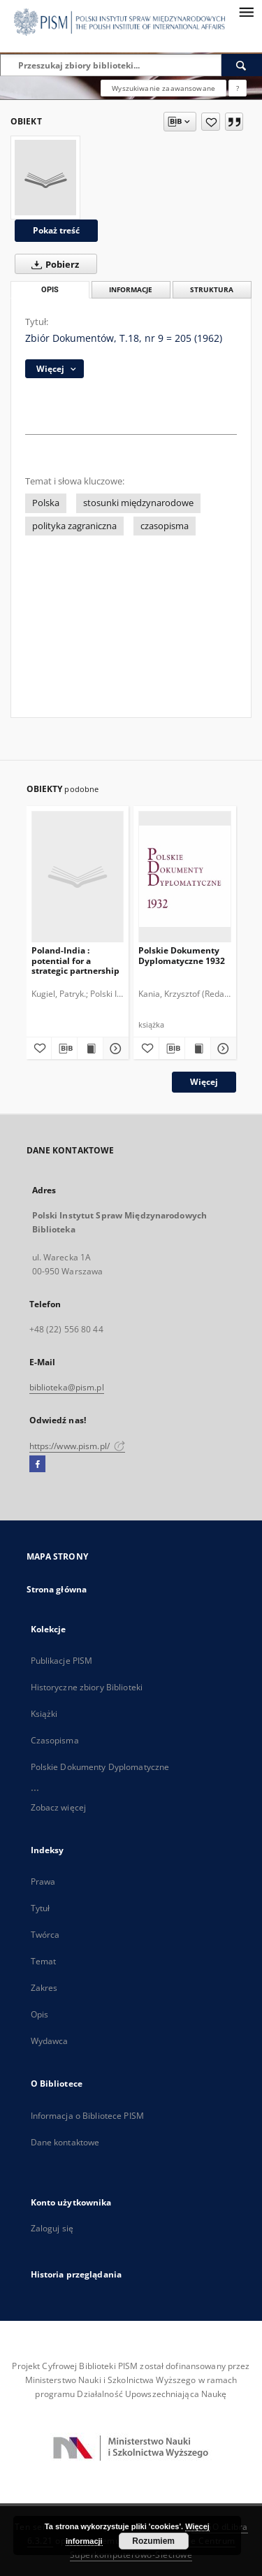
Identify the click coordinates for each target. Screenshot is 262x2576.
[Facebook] (37, 1464)
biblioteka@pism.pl (66, 1387)
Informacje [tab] (130, 289)
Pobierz (52, 264)
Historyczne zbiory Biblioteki (87, 1687)
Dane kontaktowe (65, 2142)
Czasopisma (55, 1740)
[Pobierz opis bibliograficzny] (64, 1048)
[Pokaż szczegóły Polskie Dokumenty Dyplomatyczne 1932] (221, 1048)
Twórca (45, 1935)
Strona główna (57, 1589)
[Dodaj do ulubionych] (210, 122)
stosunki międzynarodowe (138, 503)
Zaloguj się (52, 2228)
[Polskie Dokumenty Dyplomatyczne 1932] (185, 876)
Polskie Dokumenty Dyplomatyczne (100, 1767)
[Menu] (246, 11)
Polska (45, 503)
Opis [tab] (50, 289)
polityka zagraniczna (74, 526)
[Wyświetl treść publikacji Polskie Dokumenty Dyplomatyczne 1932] (197, 1048)
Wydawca (49, 2041)
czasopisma (164, 526)
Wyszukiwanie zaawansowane (163, 88)
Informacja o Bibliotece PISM (87, 2116)
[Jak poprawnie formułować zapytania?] (237, 88)
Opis (39, 2014)
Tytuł (40, 1908)
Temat (44, 1961)
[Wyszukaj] (241, 65)
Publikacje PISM (62, 1661)
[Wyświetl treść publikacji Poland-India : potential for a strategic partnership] (90, 1048)
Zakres (44, 1988)
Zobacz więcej (59, 1807)
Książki (44, 1714)
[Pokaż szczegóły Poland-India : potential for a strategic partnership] (113, 1048)
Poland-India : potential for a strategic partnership (75, 960)
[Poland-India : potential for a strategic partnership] (78, 876)
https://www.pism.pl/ (77, 1446)
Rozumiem (153, 2541)
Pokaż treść (56, 230)
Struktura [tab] (211, 289)
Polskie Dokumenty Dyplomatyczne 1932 (181, 955)
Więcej (204, 1082)
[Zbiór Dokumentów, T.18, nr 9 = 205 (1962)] (45, 177)
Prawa (43, 1881)
